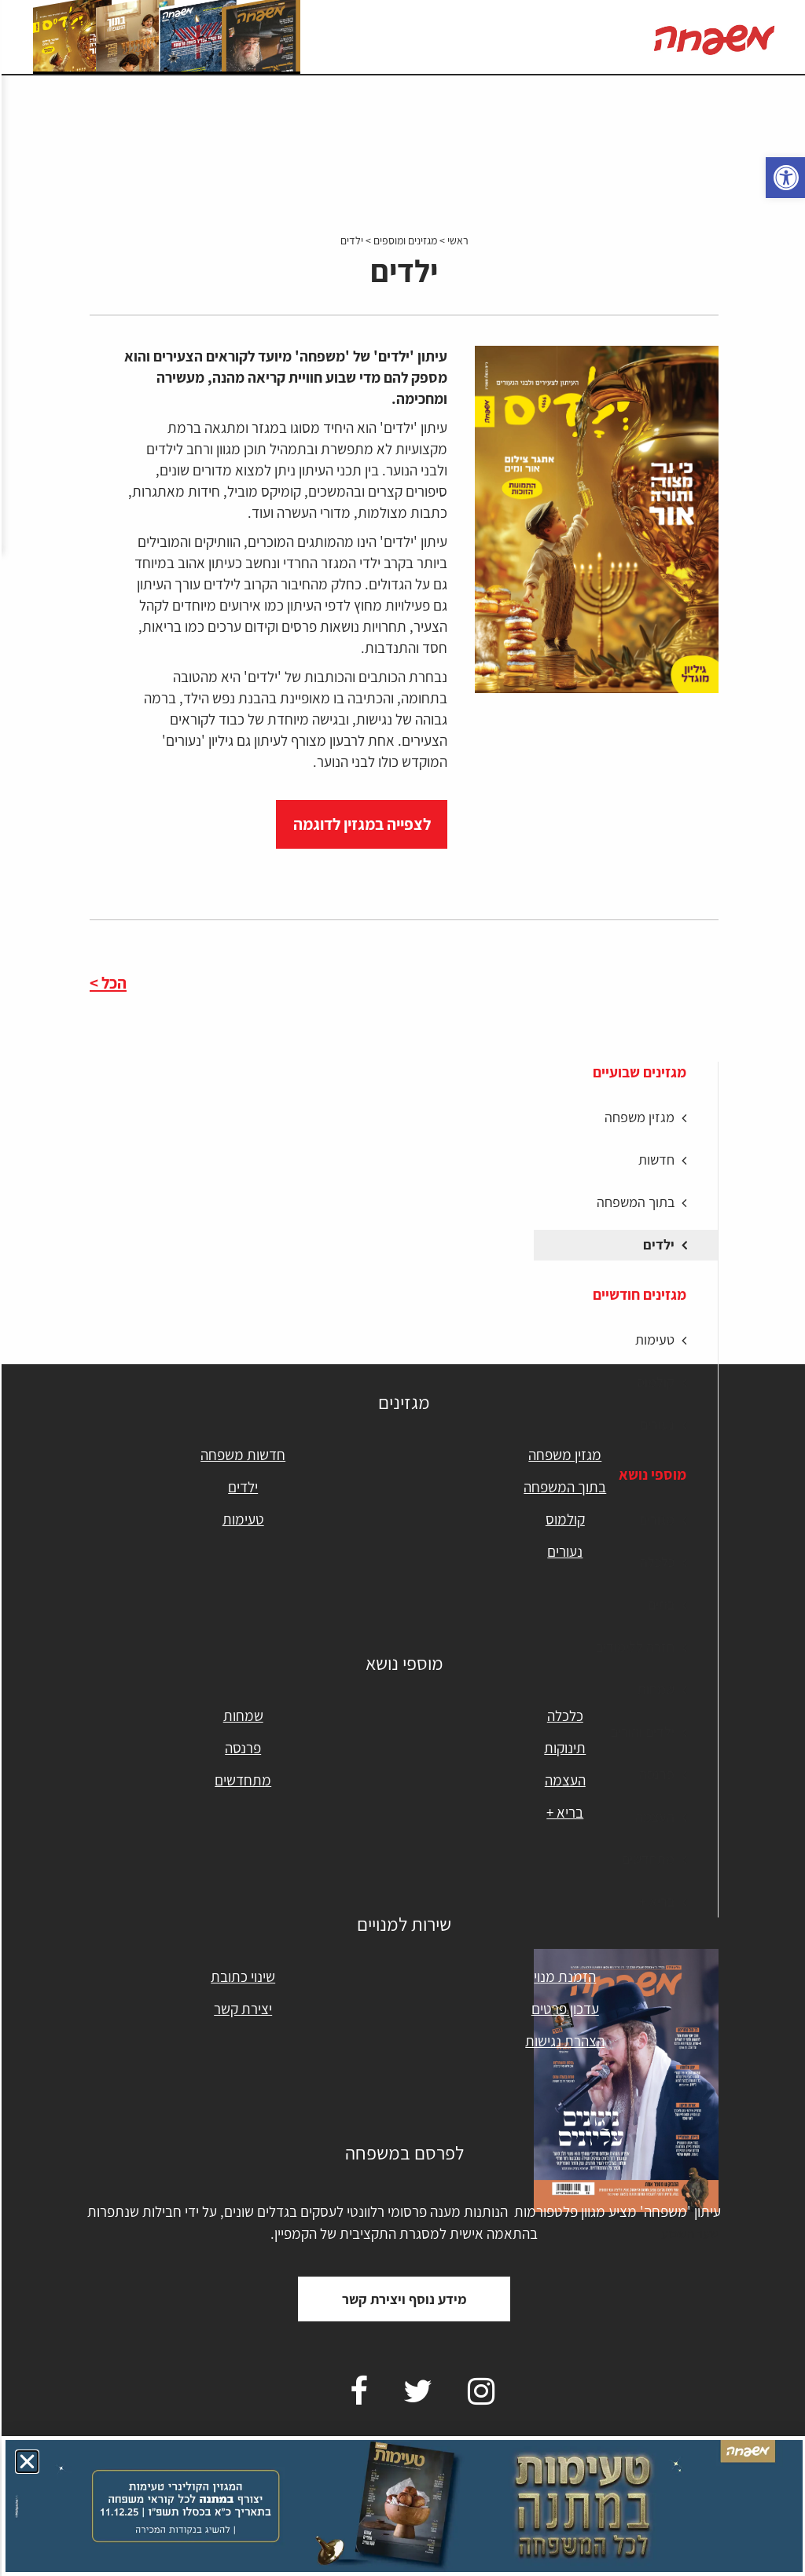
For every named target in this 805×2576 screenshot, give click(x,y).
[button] (25, 2461)
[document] (402, 1288)
